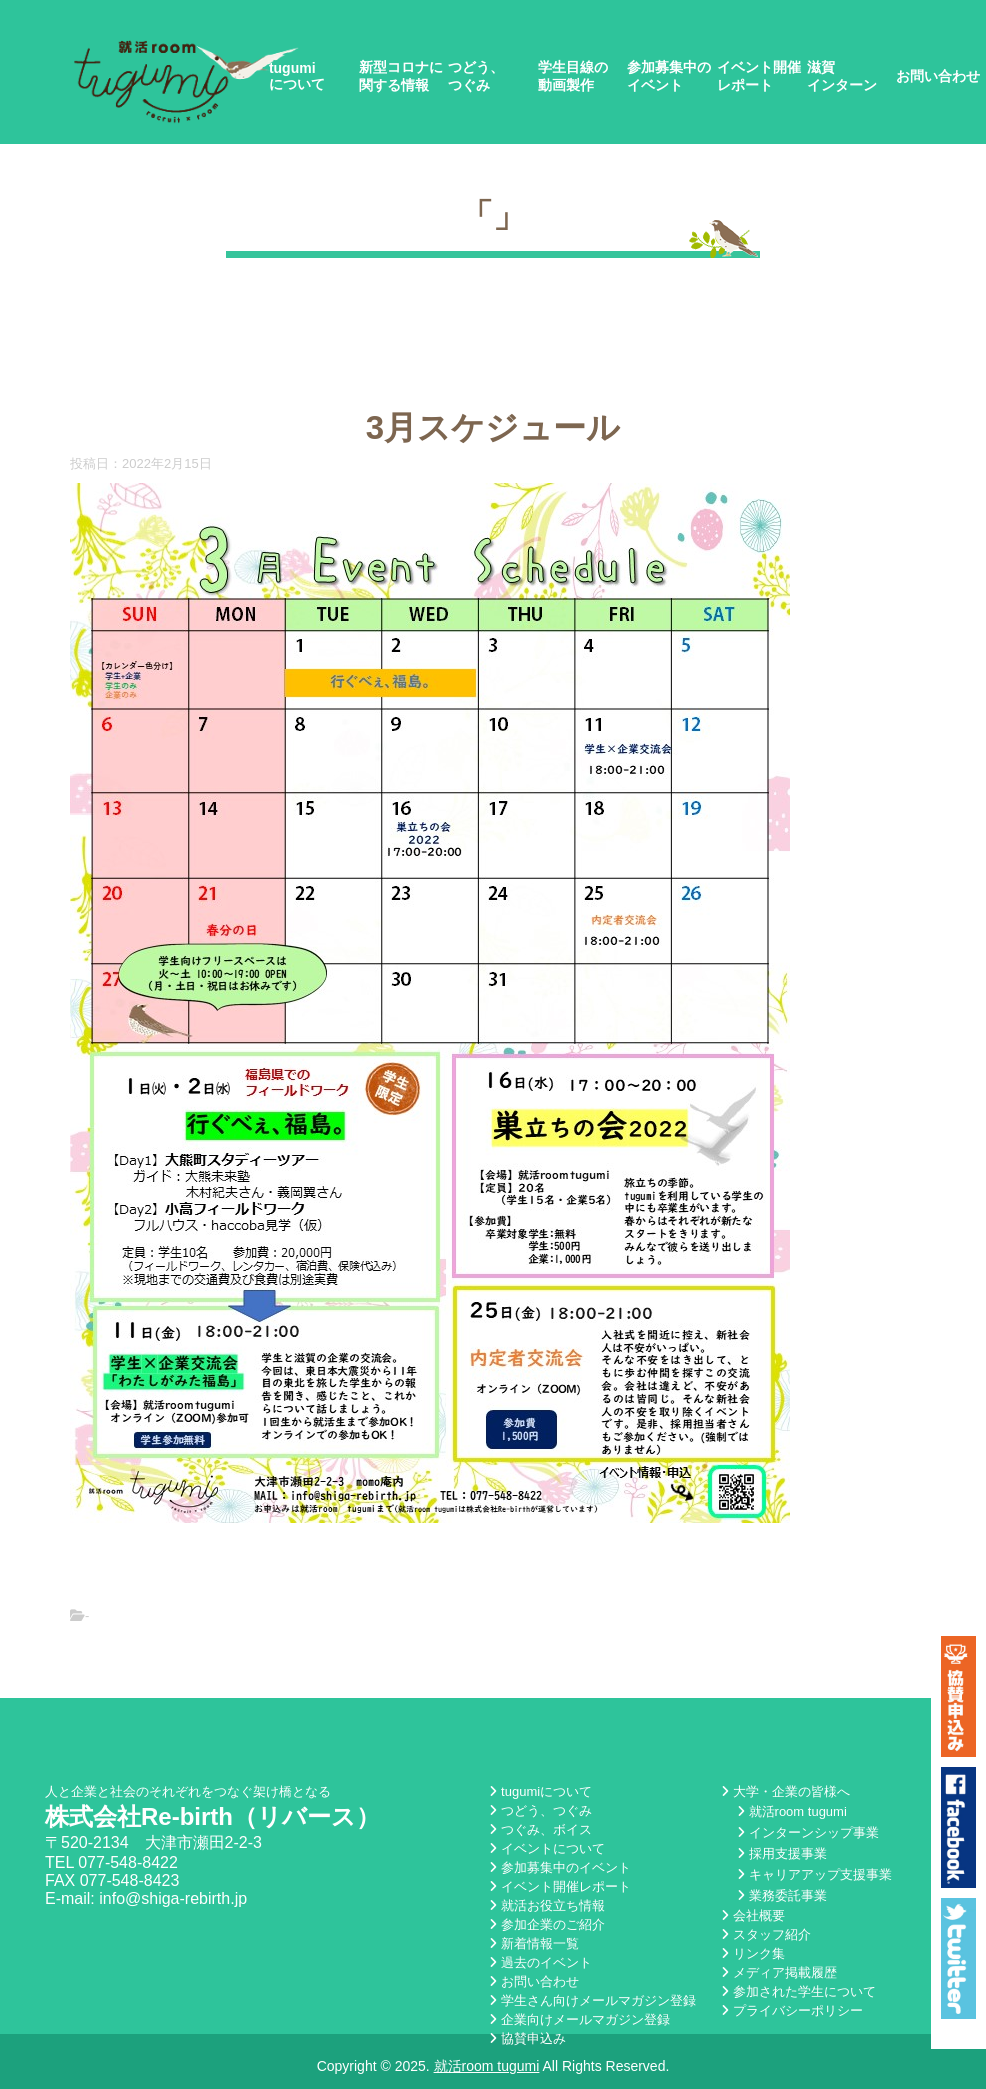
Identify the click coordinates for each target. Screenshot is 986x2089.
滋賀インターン (842, 76)
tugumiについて (297, 76)
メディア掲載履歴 (779, 1972)
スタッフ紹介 (766, 1934)
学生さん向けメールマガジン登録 (592, 2000)
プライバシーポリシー (792, 2010)
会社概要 (753, 1915)
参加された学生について (798, 1991)
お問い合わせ (938, 76)
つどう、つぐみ (476, 76)
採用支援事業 (782, 1853)
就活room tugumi (792, 1811)
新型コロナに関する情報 (401, 76)
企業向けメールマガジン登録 (579, 2019)
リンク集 (753, 1953)
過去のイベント (540, 1962)
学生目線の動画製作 (573, 76)
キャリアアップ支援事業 (814, 1874)
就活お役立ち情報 (547, 1905)
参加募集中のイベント (669, 76)
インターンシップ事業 (808, 1832)
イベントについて (547, 1848)
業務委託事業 (782, 1895)
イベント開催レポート (759, 76)
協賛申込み (527, 2038)
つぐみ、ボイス (540, 1829)
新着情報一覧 (534, 1943)
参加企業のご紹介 (547, 1924)
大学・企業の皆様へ (785, 1791)
